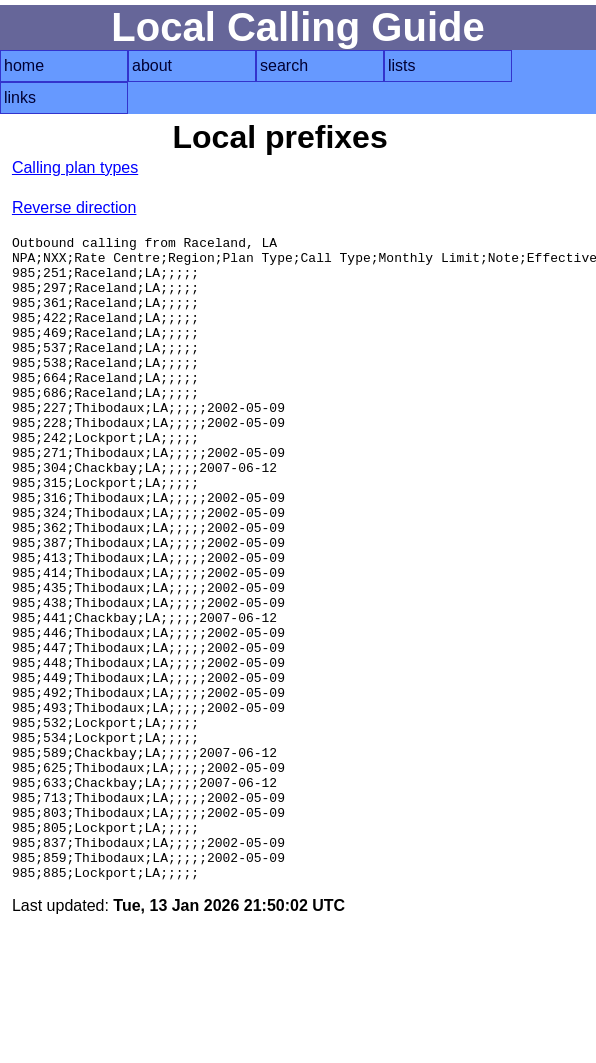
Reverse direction (74, 207)
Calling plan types (75, 167)
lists (402, 65)
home (24, 65)
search (284, 65)
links (20, 97)
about (152, 65)
